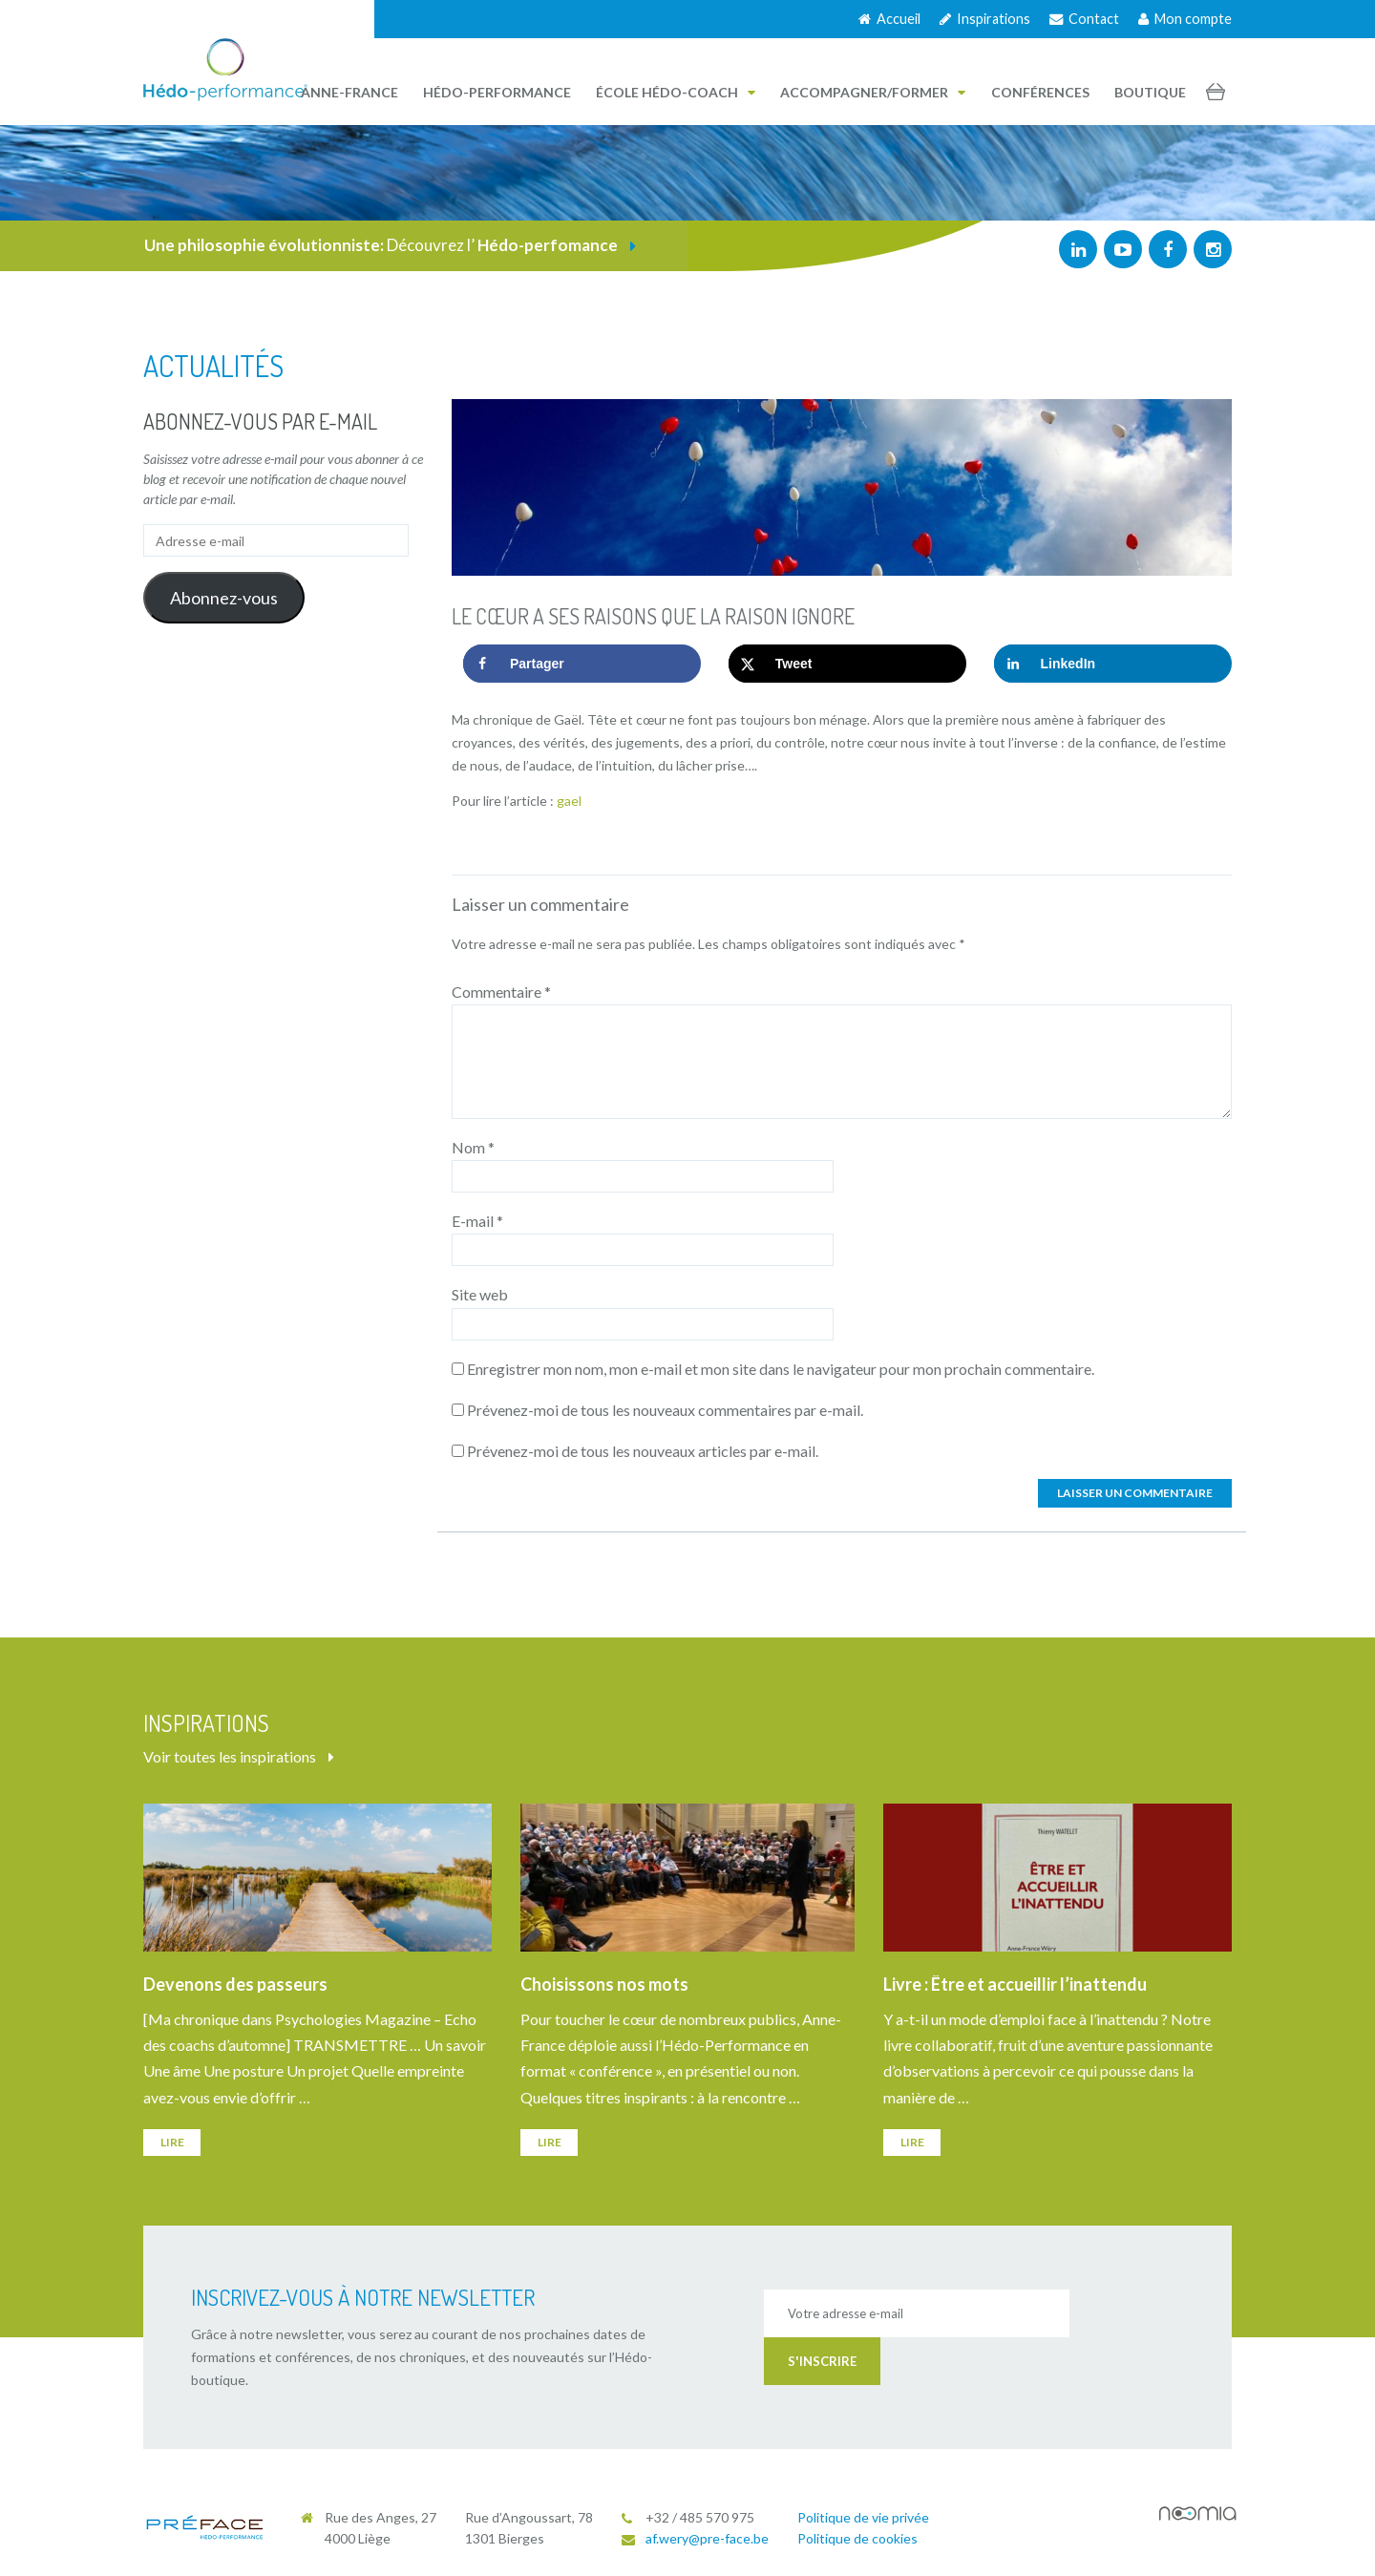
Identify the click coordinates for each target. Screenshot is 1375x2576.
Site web (480, 1294)
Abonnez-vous (224, 597)
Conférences (1040, 92)
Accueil (889, 19)
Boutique (1150, 92)
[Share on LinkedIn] (1113, 663)
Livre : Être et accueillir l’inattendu (1015, 1984)
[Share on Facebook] (582, 663)
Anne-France (349, 92)
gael (569, 800)
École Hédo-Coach (675, 92)
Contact (1084, 19)
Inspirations (985, 19)
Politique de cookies (857, 2538)
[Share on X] (847, 663)
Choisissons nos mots (604, 1984)
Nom (473, 1147)
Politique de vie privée (863, 2517)
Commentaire (501, 991)
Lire (172, 2142)
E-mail (477, 1221)
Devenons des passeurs (235, 1984)
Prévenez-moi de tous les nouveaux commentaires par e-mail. (665, 1410)
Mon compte (1185, 19)
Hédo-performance (497, 92)
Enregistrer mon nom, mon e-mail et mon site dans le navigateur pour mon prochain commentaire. (780, 1369)
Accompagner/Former (872, 92)
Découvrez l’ (390, 245)
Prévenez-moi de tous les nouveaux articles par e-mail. (642, 1451)
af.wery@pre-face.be (707, 2538)
